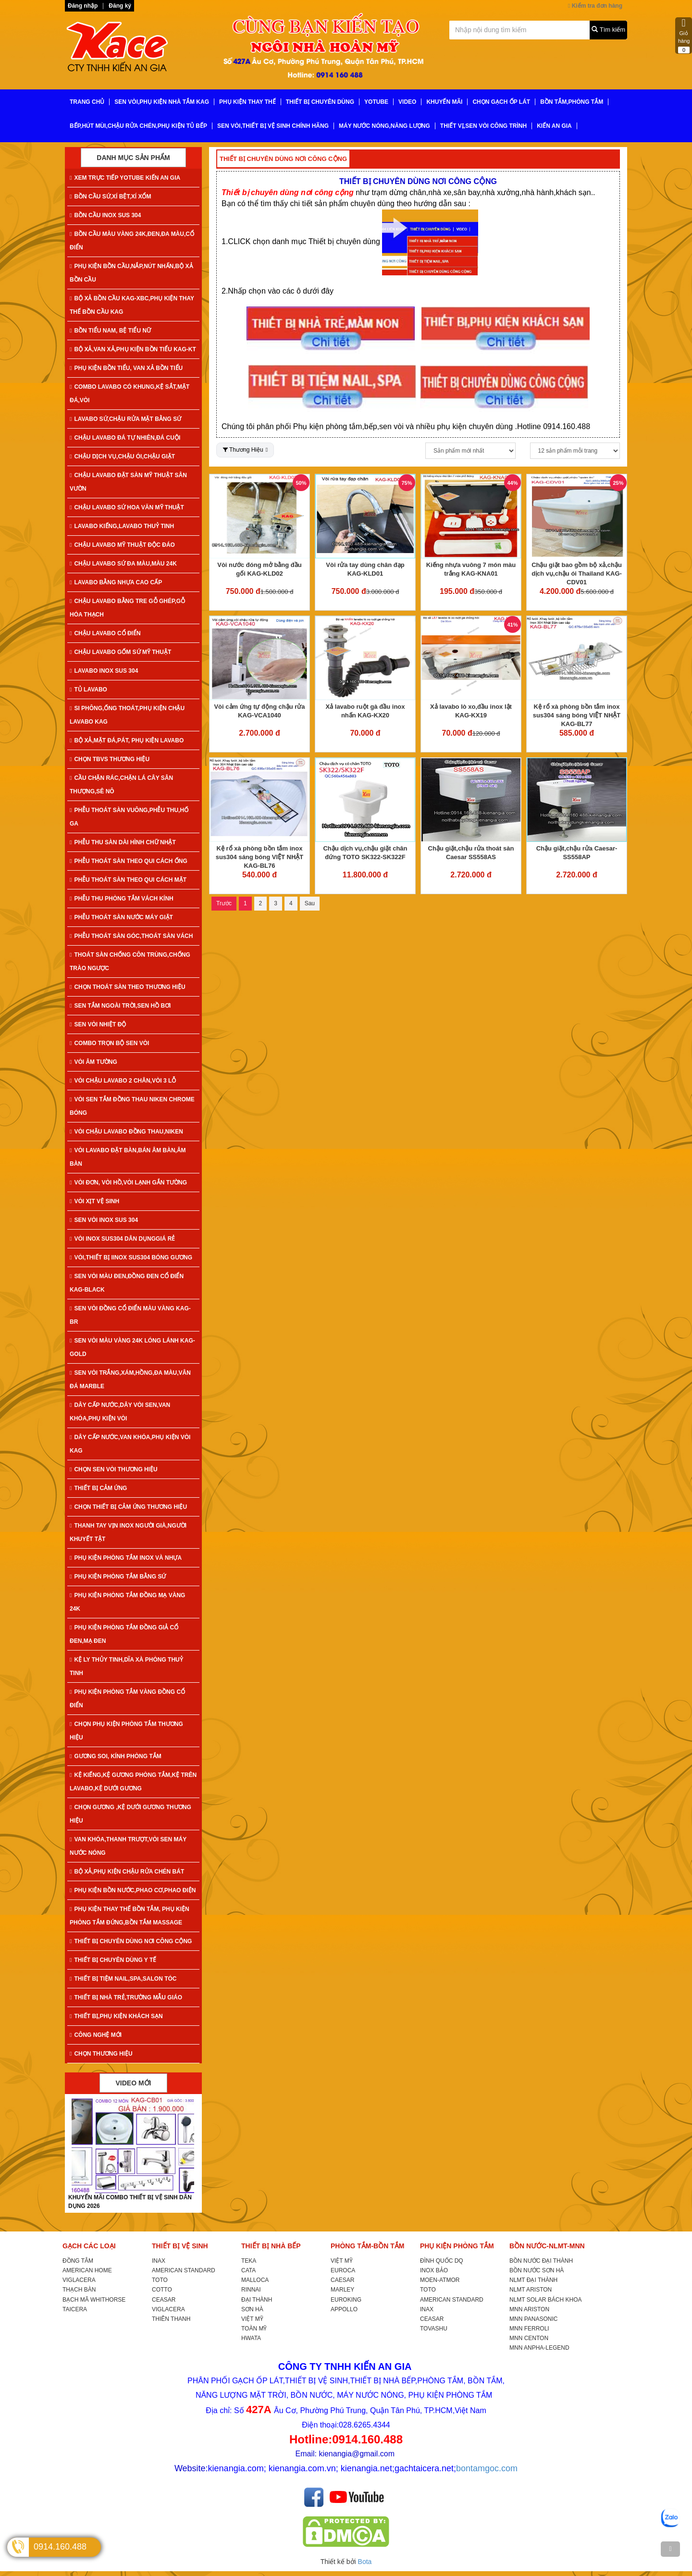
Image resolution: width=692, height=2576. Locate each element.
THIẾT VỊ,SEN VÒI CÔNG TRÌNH (483, 126)
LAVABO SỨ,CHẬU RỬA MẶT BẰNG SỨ (125, 419)
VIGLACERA (79, 2280)
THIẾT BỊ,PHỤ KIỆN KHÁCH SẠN (116, 2016)
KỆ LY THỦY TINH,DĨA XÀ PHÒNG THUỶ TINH (126, 1666)
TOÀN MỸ (254, 2328)
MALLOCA (255, 2280)
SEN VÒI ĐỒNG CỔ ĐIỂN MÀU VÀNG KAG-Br (130, 1315)
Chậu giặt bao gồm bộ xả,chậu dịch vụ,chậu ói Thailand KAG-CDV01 (576, 573)
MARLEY (342, 2289)
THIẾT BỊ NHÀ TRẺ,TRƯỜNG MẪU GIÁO (126, 1997)
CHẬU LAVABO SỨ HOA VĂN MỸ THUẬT (127, 507)
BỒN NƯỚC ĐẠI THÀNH (541, 2260)
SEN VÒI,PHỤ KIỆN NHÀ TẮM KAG (161, 102)
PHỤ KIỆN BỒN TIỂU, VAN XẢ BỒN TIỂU (126, 368)
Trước (224, 903)
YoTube (376, 102)
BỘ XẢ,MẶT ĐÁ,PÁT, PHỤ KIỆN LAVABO (127, 740)
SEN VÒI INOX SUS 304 (104, 1220)
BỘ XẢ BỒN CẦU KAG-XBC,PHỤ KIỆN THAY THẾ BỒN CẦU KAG (132, 305)
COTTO (162, 2289)
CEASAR (163, 2299)
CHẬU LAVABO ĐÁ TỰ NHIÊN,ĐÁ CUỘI (125, 437)
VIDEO (407, 102)
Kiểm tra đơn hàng (595, 5)
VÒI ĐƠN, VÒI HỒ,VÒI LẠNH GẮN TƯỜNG (128, 1182)
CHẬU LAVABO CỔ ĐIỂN (105, 633)
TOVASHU (433, 2328)
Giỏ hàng (684, 35)
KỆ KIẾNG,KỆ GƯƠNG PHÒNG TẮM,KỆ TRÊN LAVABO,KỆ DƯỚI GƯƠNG (133, 1782)
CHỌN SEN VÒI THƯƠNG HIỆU (114, 1469)
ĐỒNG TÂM (77, 2260)
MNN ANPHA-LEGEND (539, 2347)
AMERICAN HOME (87, 2270)
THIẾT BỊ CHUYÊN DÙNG (320, 102)
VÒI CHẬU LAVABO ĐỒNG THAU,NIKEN (126, 1131)
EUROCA (343, 2270)
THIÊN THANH (171, 2319)
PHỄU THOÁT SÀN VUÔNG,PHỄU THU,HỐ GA (129, 817)
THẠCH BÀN (79, 2289)
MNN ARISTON (529, 2309)
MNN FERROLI (529, 2328)
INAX (158, 2260)
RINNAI (251, 2289)
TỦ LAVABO (88, 689)
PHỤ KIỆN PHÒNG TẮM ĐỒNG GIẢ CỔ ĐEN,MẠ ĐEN (124, 1634)
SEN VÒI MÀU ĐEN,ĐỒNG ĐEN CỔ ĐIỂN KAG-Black (127, 1283)
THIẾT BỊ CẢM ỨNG (98, 1488)
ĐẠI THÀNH (256, 2299)
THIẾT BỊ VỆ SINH (180, 2246)
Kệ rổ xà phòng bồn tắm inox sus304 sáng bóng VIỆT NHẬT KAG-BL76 (260, 857)
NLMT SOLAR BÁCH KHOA (545, 2299)
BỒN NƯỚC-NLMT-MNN (547, 2246)
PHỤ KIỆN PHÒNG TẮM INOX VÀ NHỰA (126, 1557)
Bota (365, 2561)
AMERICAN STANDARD (183, 2270)
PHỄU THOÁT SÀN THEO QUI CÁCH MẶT (128, 879)
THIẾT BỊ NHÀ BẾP (271, 2246)
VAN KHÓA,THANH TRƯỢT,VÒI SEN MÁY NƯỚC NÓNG (128, 1846)
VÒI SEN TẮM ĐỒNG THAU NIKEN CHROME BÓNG (132, 1106)
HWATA (251, 2338)
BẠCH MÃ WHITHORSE (93, 2299)
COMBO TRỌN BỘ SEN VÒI (109, 1043)
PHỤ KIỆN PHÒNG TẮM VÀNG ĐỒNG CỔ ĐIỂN (127, 1699)
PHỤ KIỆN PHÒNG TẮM (457, 2246)
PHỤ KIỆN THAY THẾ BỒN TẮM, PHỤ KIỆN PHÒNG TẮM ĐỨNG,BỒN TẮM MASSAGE (129, 1916)
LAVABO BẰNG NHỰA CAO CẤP (116, 582)
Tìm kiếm (608, 29)
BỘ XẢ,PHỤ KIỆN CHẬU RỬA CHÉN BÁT (127, 1871)
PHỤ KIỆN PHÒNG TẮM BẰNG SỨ (118, 1576)
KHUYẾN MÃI (444, 102)
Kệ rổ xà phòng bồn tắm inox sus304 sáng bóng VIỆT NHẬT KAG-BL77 (577, 715)
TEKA (248, 2260)
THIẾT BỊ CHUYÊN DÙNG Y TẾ (113, 1960)
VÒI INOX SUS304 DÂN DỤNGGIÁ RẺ (122, 1238)
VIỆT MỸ (252, 2319)
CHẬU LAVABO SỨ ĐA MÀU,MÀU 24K (123, 563)
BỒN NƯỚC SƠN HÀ (536, 2270)
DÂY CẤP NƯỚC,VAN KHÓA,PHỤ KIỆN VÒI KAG (130, 1444)
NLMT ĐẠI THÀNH (533, 2280)
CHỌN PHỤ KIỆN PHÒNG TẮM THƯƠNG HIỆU (126, 1731)
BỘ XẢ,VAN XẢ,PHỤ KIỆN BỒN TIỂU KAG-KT (133, 349)
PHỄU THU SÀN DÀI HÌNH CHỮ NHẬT (123, 842)
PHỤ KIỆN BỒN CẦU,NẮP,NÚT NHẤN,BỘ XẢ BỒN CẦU (131, 273)
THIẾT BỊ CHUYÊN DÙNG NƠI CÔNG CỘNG (131, 1941)
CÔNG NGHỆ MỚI (96, 2035)
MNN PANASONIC (533, 2319)
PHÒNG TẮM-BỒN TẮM (367, 2246)
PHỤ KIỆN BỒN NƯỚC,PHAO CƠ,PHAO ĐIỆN (133, 1890)
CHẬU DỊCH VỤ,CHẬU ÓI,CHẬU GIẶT (122, 456)
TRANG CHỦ (87, 102)
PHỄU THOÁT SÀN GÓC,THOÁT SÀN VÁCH (131, 936)
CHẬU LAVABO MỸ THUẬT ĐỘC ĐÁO (122, 545)
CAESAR (342, 2280)
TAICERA (74, 2309)
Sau (310, 903)
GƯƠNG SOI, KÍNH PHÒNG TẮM (115, 1756)
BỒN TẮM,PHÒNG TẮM (571, 102)
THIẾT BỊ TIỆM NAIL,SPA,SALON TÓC (123, 1978)
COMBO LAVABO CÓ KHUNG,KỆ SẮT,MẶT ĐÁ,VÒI (129, 393)
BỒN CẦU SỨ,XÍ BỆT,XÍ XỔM (110, 196)
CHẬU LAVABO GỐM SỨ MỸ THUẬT (120, 652)
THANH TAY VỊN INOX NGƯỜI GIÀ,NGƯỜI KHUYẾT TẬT (128, 1532)
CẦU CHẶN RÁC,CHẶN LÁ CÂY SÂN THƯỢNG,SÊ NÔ (121, 785)
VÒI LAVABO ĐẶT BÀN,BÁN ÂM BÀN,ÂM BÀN (128, 1157)
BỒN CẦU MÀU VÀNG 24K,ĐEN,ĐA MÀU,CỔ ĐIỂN (132, 241)
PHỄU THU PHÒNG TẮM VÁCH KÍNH (121, 898)
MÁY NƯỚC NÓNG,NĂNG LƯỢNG (384, 126)
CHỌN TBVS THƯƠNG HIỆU (109, 759)
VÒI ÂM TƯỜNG (93, 1062)
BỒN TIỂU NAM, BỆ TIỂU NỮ (110, 330)
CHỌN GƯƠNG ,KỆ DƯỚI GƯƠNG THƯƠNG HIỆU (130, 1814)
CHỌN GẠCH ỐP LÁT (501, 102)
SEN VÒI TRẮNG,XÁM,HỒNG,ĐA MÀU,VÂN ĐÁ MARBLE (130, 1379)
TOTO (160, 2280)
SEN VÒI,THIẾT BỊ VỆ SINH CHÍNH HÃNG (273, 126)
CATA (248, 2270)
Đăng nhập (83, 5)
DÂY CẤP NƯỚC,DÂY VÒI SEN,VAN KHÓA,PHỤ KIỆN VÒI (120, 1412)
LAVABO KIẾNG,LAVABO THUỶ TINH (122, 526)
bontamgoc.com (487, 2468)
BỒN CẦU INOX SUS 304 (105, 215)
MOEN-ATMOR (439, 2280)
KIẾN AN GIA (554, 126)
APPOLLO (344, 2309)
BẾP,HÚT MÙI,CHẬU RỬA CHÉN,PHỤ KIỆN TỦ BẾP (138, 126)
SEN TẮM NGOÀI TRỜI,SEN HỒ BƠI (120, 1005)
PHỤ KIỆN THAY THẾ (247, 102)
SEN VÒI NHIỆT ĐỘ (98, 1024)
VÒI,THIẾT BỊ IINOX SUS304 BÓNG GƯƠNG (131, 1257)
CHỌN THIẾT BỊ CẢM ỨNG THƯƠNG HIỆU (128, 1507)
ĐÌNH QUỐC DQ (441, 2260)
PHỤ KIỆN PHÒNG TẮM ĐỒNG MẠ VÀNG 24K (127, 1602)
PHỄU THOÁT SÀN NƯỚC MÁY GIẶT (121, 917)
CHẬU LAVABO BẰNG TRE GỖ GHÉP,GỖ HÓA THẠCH (127, 608)
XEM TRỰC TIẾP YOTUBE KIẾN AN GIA (125, 177)
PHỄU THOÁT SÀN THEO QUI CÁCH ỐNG (128, 861)
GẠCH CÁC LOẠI (89, 2246)
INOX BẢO (434, 2270)
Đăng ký (120, 5)
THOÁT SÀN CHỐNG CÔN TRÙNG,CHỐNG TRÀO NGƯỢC (130, 961)
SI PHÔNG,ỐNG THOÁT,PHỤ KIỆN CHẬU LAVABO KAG (127, 715)
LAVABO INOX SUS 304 (104, 670)
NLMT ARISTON (530, 2289)
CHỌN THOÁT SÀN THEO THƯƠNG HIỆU (127, 987)
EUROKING (346, 2299)
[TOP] (670, 2549)
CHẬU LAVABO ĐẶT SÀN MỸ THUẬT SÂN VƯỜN (128, 482)
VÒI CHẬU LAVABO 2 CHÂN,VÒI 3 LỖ (123, 1080)
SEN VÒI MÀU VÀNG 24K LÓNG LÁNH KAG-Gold (132, 1347)
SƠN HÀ (252, 2309)
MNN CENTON (528, 2338)
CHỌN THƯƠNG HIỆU (101, 2053)
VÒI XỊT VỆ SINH (94, 1201)
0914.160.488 (60, 2546)
